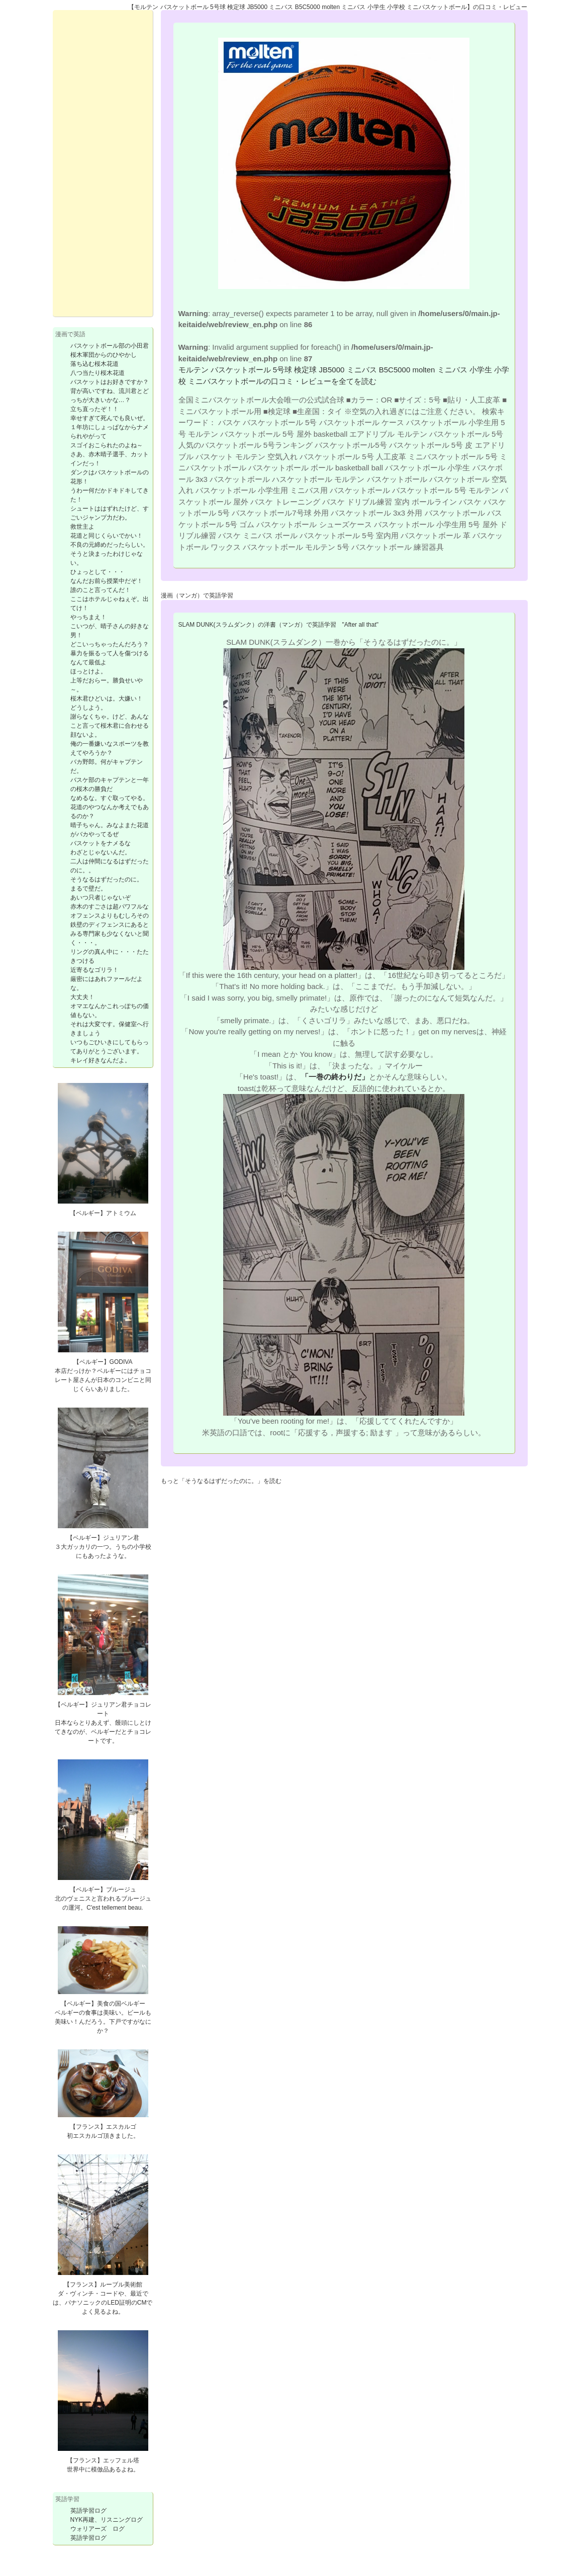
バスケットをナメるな (100, 843)
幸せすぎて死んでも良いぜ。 (109, 418)
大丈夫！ (82, 997)
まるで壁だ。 (88, 888)
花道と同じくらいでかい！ (106, 535)
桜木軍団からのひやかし (103, 354)
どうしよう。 (88, 707)
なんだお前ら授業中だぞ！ (106, 580)
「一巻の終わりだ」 (335, 1076)
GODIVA (121, 1361)
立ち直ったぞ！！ (94, 409)
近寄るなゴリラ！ (94, 969)
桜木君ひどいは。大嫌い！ (106, 698)
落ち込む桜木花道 (94, 363)
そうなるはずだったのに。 (106, 879)
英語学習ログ (88, 2510)
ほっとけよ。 (88, 671)
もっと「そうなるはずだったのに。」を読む (221, 1480)
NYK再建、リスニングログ (106, 2519)
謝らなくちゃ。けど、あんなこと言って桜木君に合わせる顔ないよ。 (109, 725)
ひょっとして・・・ (97, 571)
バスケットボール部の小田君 (109, 345)
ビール (136, 2012)
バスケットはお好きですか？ (109, 381)
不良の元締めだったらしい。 (109, 544)
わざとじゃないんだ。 (100, 852)
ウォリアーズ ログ (97, 2528)
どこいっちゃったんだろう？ (109, 644)
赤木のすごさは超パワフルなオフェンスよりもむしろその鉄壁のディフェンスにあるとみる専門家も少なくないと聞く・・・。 (109, 924)
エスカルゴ (121, 2126)
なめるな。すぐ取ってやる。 (109, 798)
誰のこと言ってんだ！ (100, 589)
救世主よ (82, 526)
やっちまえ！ (88, 617)
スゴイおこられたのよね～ (106, 445)
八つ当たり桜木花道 (97, 372)
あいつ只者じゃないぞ (100, 897)
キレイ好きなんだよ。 (100, 1060)
